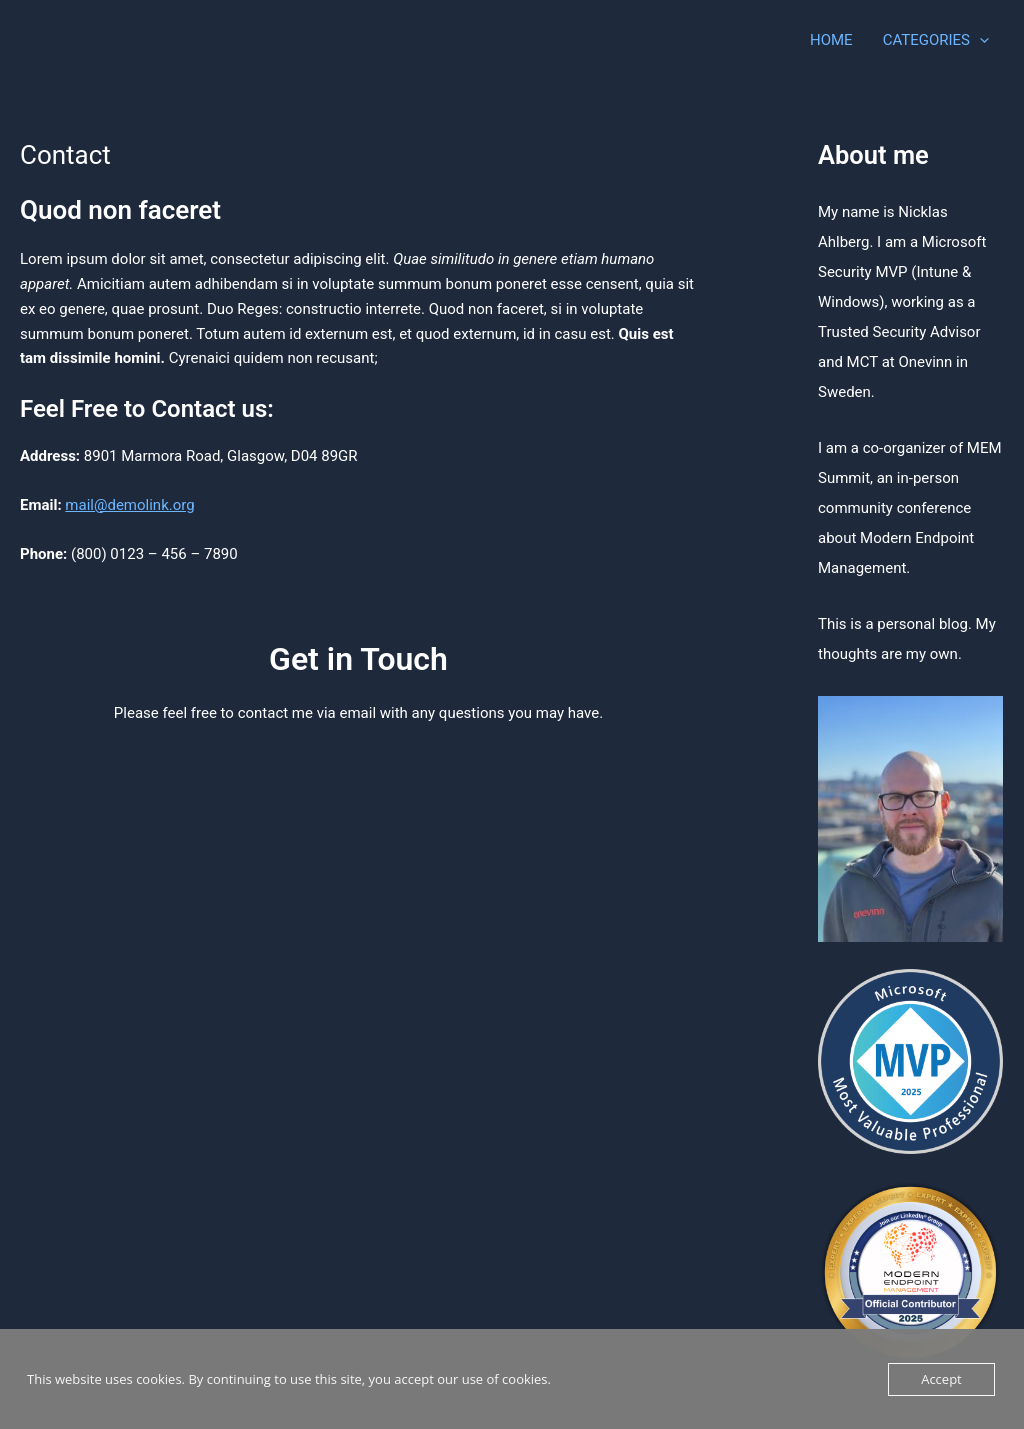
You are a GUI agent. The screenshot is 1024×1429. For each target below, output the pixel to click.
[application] (979, 40)
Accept (941, 1379)
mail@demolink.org (129, 505)
